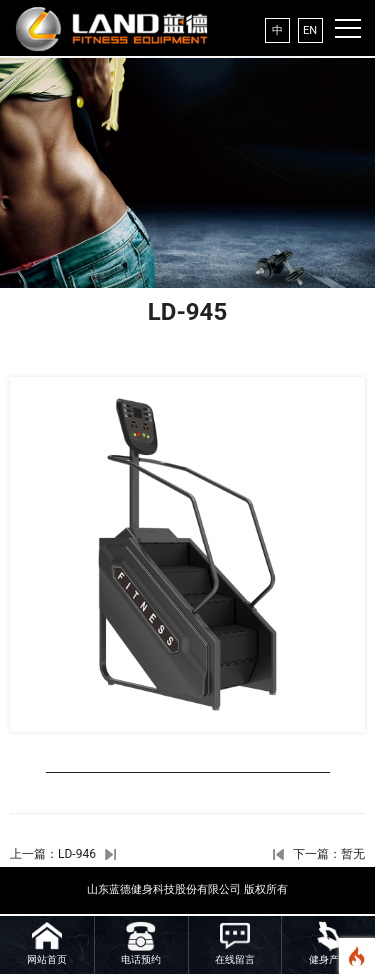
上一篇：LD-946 (53, 854)
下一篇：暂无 (329, 854)
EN (310, 30)
